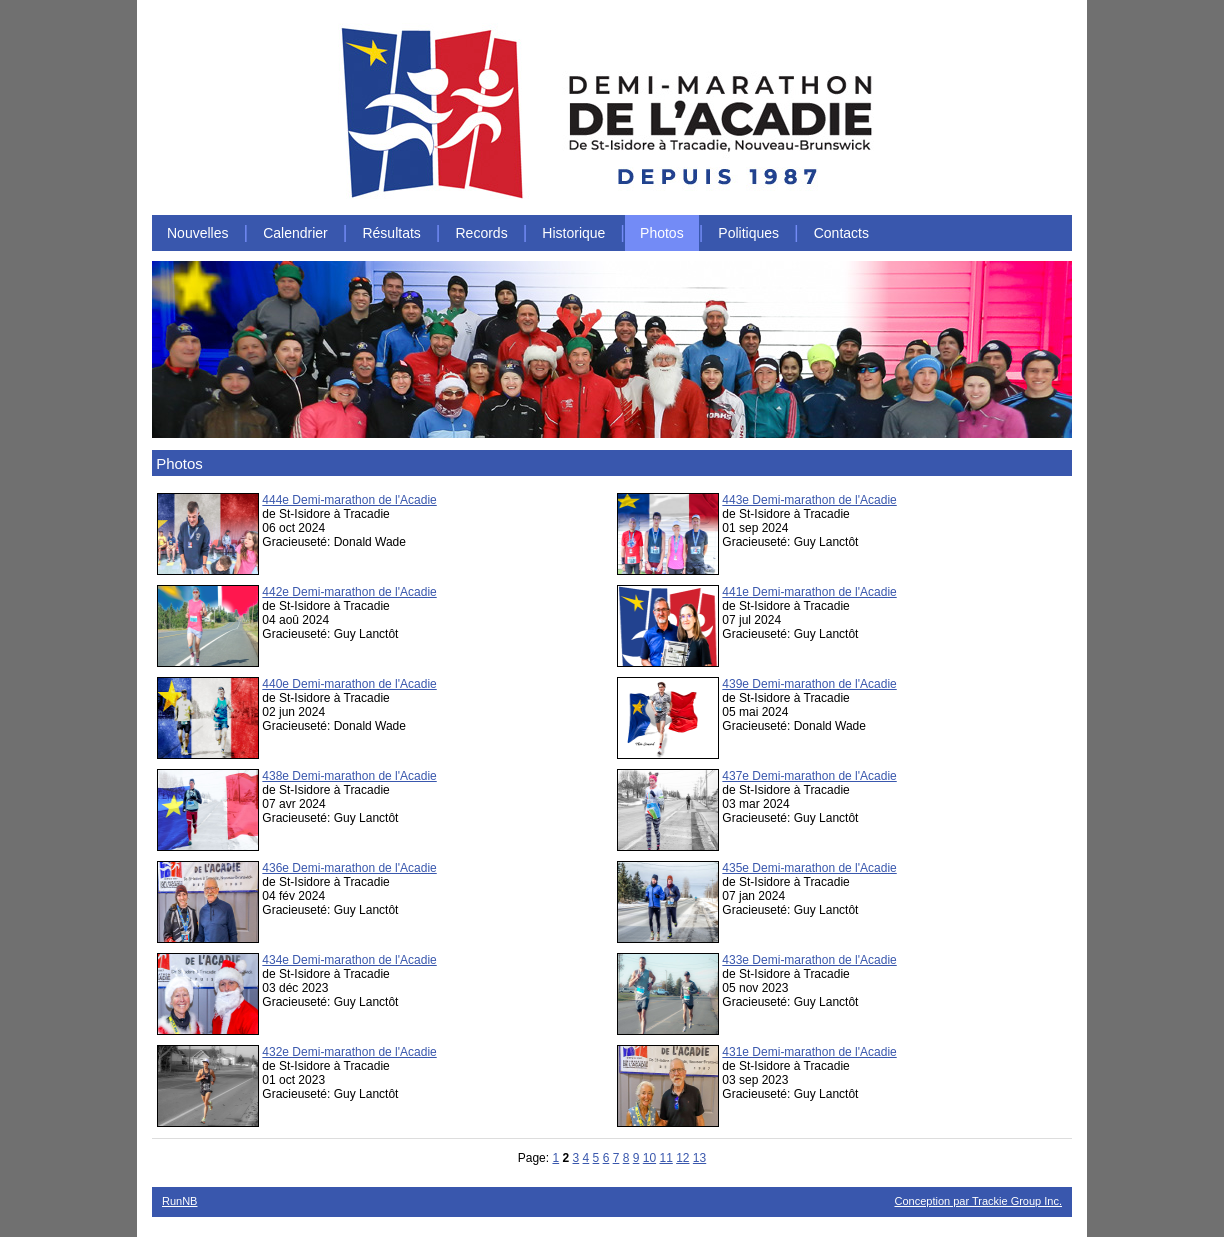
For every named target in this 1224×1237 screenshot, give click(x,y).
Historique (573, 233)
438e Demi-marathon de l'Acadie (349, 776)
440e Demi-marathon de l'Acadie (349, 684)
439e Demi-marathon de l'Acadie (809, 684)
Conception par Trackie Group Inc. (978, 1201)
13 (699, 1158)
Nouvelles (197, 233)
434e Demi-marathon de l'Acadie (349, 960)
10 (649, 1158)
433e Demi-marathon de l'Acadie (809, 960)
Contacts (841, 233)
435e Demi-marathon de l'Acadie (809, 868)
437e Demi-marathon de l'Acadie (809, 776)
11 (665, 1158)
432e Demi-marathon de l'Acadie (349, 1052)
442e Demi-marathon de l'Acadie (349, 592)
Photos (662, 233)
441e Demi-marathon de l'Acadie (809, 592)
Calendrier (295, 233)
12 (682, 1158)
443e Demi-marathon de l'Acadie (809, 500)
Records (482, 233)
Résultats (391, 233)
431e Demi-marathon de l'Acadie (809, 1052)
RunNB (179, 1201)
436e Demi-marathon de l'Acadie (349, 868)
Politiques (748, 233)
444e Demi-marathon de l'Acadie (349, 500)
